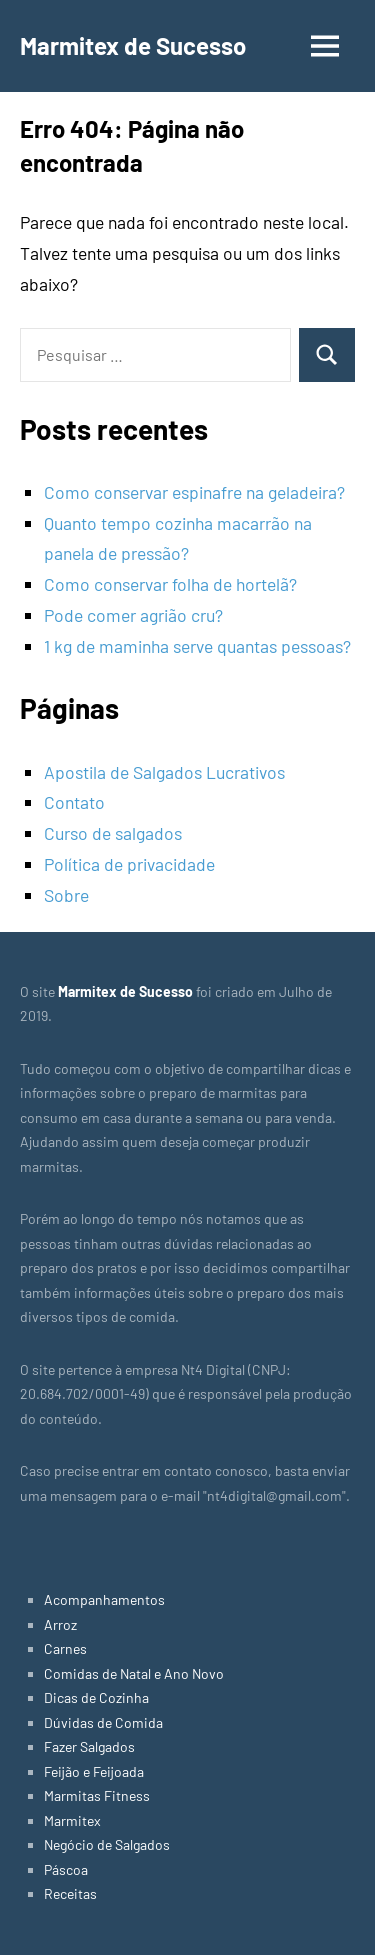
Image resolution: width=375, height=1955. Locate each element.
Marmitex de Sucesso (133, 45)
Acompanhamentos (104, 1599)
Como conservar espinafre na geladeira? (194, 492)
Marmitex (72, 1820)
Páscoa (66, 1869)
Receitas (70, 1893)
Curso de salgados (113, 833)
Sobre (66, 895)
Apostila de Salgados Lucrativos (164, 772)
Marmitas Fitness (97, 1795)
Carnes (65, 1648)
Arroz (60, 1624)
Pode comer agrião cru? (133, 615)
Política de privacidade (129, 864)
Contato (74, 802)
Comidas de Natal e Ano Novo (134, 1673)
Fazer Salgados (89, 1746)
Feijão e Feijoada (94, 1771)
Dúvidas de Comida (103, 1722)
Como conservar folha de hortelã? (170, 584)
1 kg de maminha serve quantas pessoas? (197, 646)
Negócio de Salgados (107, 1844)
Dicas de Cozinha (96, 1697)
